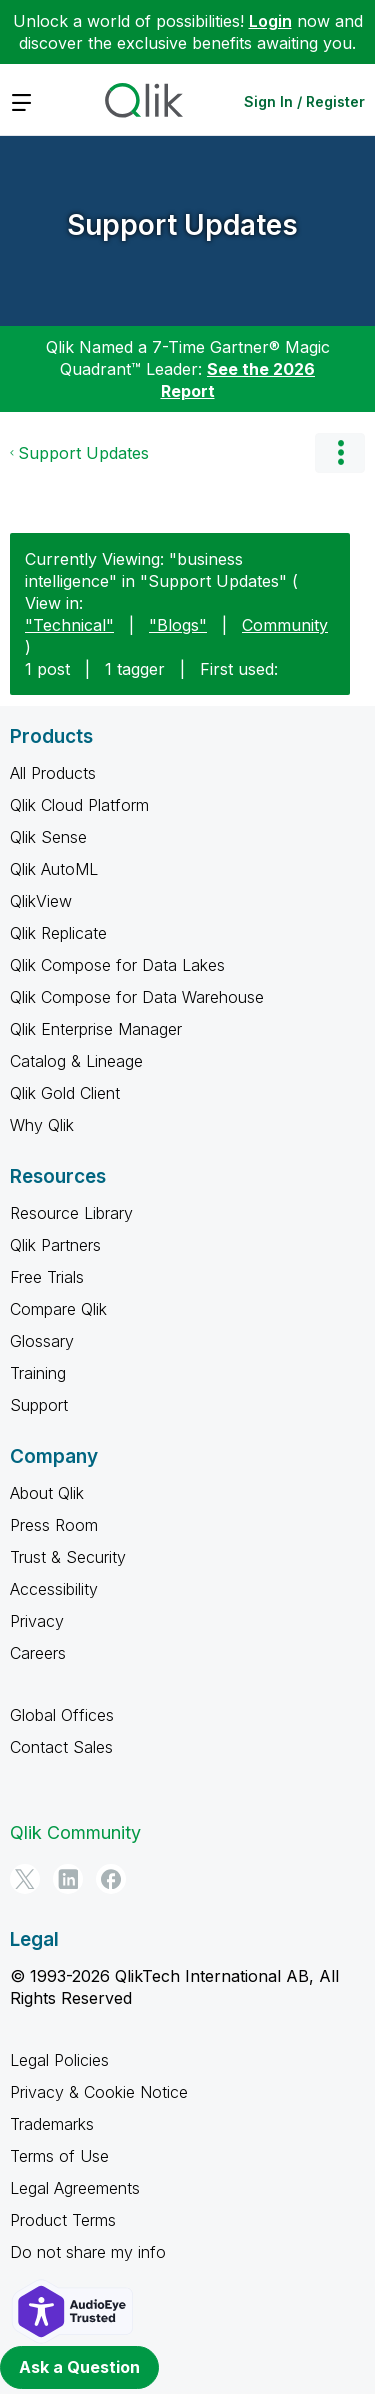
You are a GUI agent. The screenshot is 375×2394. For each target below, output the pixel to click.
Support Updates (182, 225)
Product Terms (63, 2220)
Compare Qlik (58, 1309)
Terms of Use (59, 2156)
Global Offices (62, 1715)
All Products (53, 773)
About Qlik (47, 1493)
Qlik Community (75, 1832)
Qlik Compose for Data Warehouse (137, 997)
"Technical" (69, 625)
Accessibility (54, 1589)
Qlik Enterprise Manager (96, 1029)
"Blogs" (178, 625)
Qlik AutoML (54, 869)
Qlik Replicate (58, 933)
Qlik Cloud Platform (79, 805)
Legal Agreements (75, 2188)
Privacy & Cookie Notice (99, 2092)
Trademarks (52, 2124)
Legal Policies (59, 2060)
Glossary (42, 1341)
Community (285, 625)
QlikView (41, 901)
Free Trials (47, 1277)
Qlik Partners (55, 1245)
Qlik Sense (48, 837)
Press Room (54, 1525)
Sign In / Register (304, 101)
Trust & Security (68, 1557)
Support (39, 1405)
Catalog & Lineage (76, 1061)
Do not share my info (88, 2252)
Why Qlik (42, 1125)
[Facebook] (111, 1879)
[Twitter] (25, 1879)
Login (270, 21)
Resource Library (71, 1213)
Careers (38, 1653)
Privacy (37, 1621)
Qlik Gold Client (65, 1093)
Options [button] (340, 453)
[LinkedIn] (68, 1879)
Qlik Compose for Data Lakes (117, 965)
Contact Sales (61, 1747)
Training (38, 1373)
